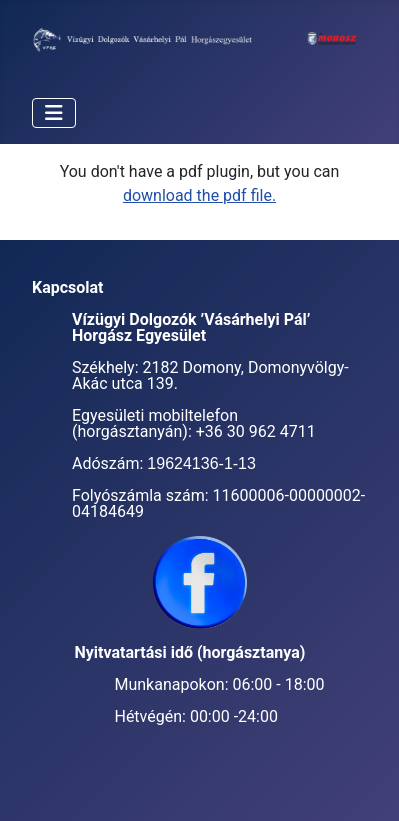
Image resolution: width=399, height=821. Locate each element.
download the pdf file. (199, 195)
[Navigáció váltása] (54, 113)
